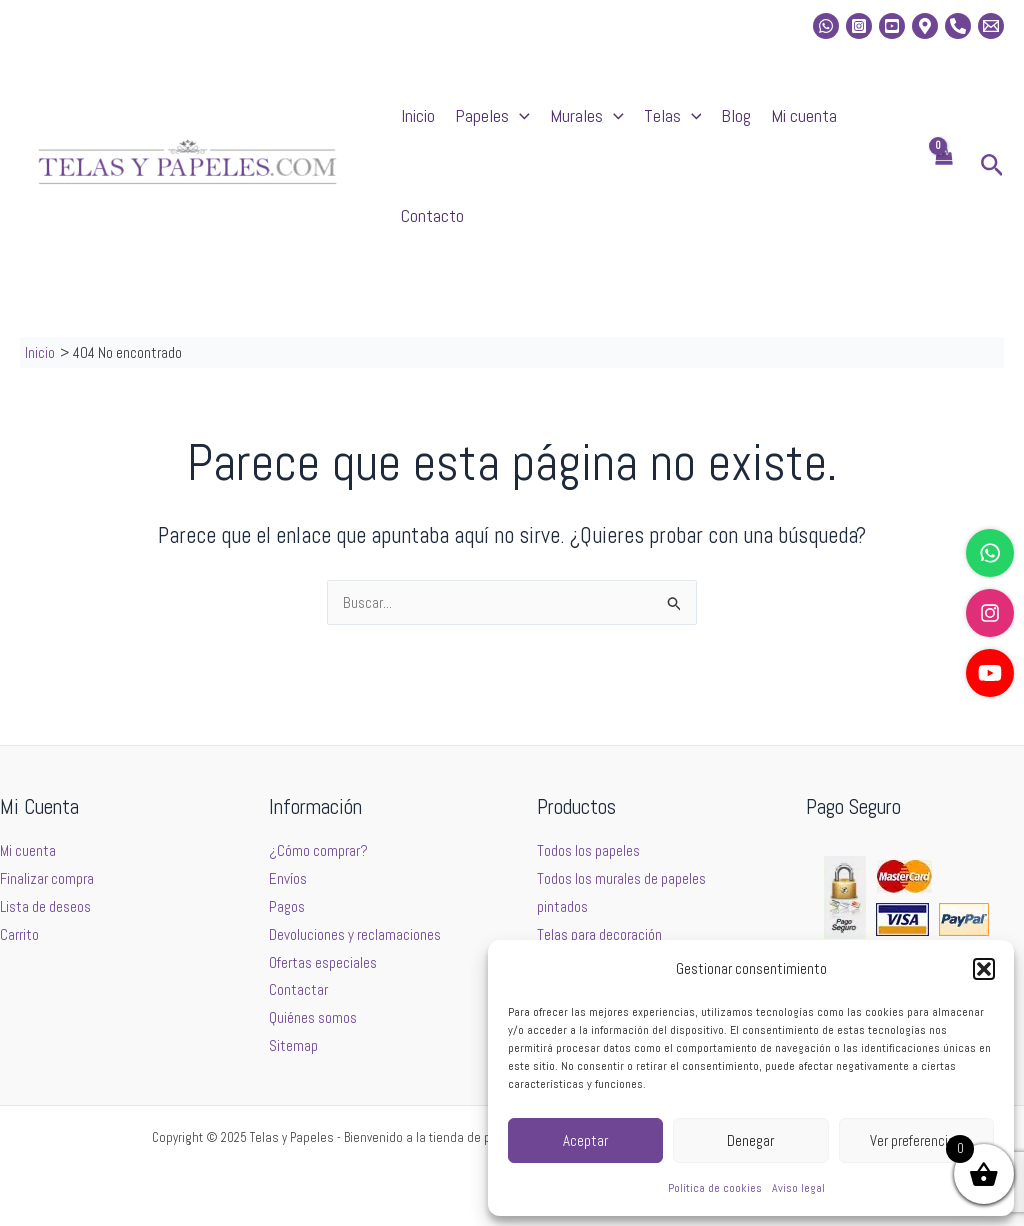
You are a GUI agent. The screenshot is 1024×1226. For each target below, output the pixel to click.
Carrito (19, 934)
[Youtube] (892, 26)
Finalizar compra (47, 878)
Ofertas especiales (323, 962)
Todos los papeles (588, 850)
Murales (587, 116)
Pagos (287, 906)
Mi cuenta (804, 115)
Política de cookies (715, 1188)
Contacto (432, 215)
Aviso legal (798, 1188)
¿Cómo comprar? (318, 850)
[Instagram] (859, 26)
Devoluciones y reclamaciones (355, 934)
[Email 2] (991, 26)
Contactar (298, 989)
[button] (984, 969)
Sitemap (293, 1045)
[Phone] (958, 26)
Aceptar (585, 1140)
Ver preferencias (916, 1140)
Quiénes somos (313, 1017)
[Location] (925, 26)
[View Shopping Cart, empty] (943, 166)
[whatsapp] (826, 26)
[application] (519, 116)
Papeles (492, 116)
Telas (673, 116)
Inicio (418, 115)
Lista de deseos (45, 906)
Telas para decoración (599, 934)
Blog (736, 115)
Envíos (288, 878)
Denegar (750, 1140)
